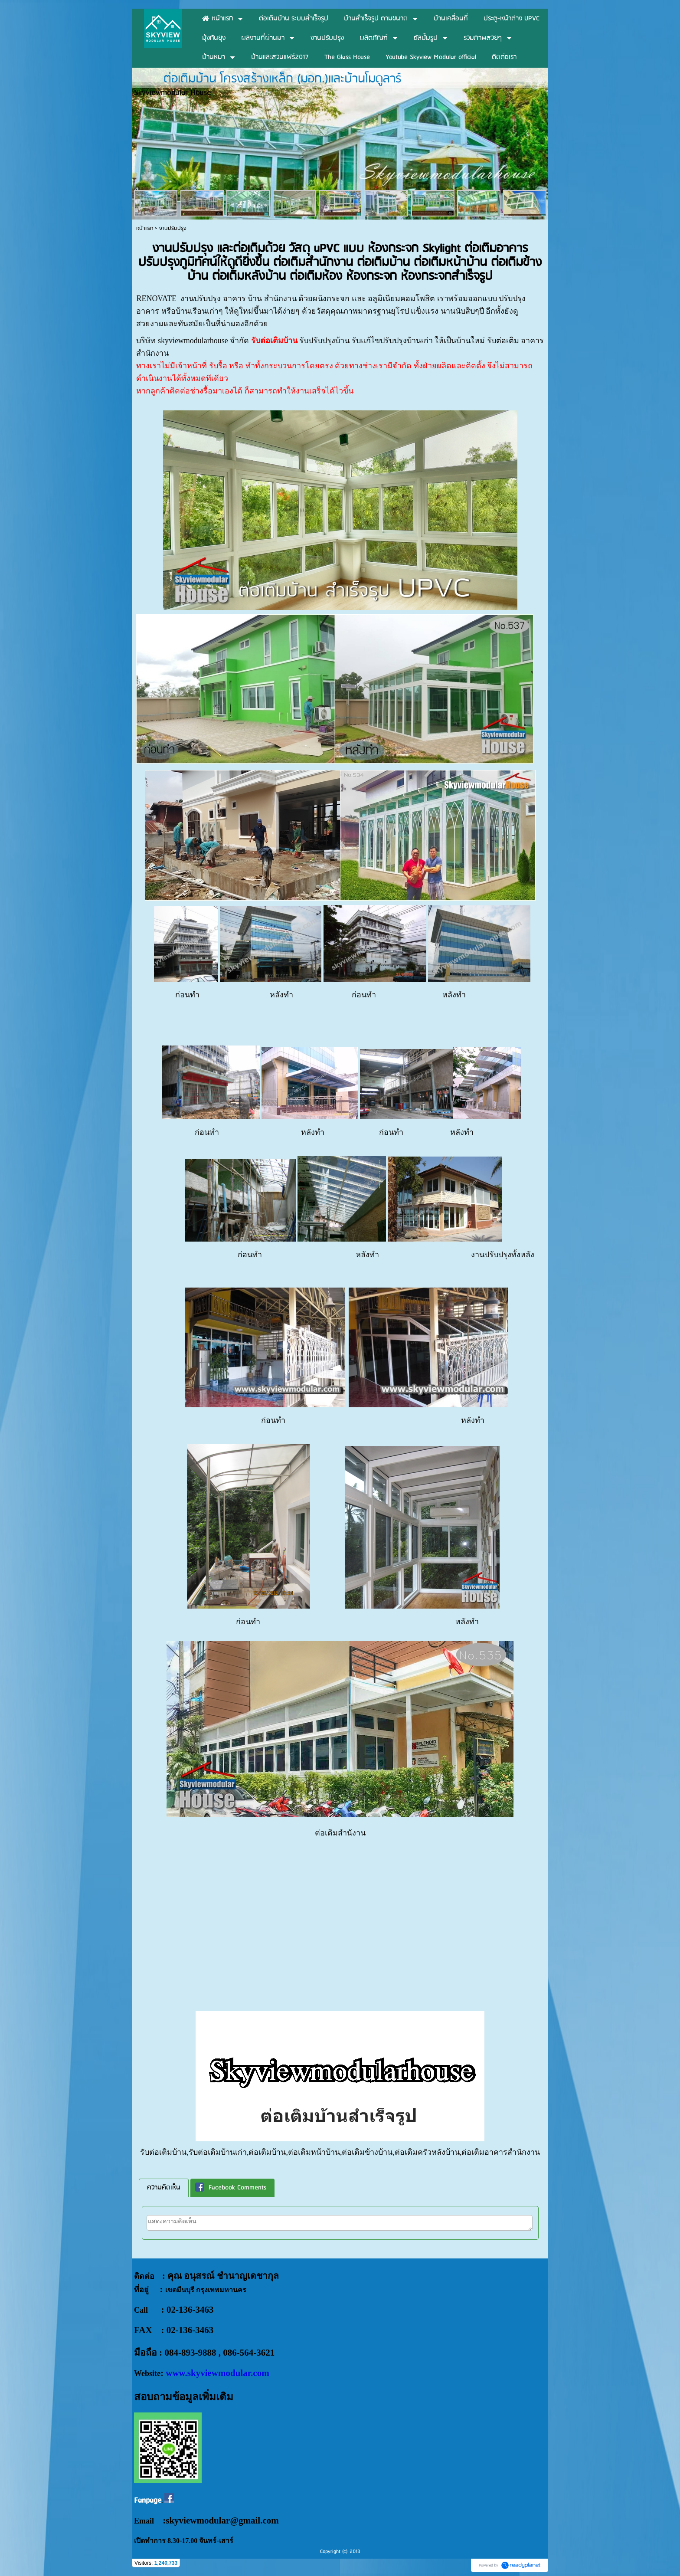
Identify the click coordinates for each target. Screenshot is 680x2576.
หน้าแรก (144, 228)
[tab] (164, 2188)
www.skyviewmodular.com (217, 2373)
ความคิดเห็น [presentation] (163, 2187)
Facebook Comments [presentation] (230, 2187)
